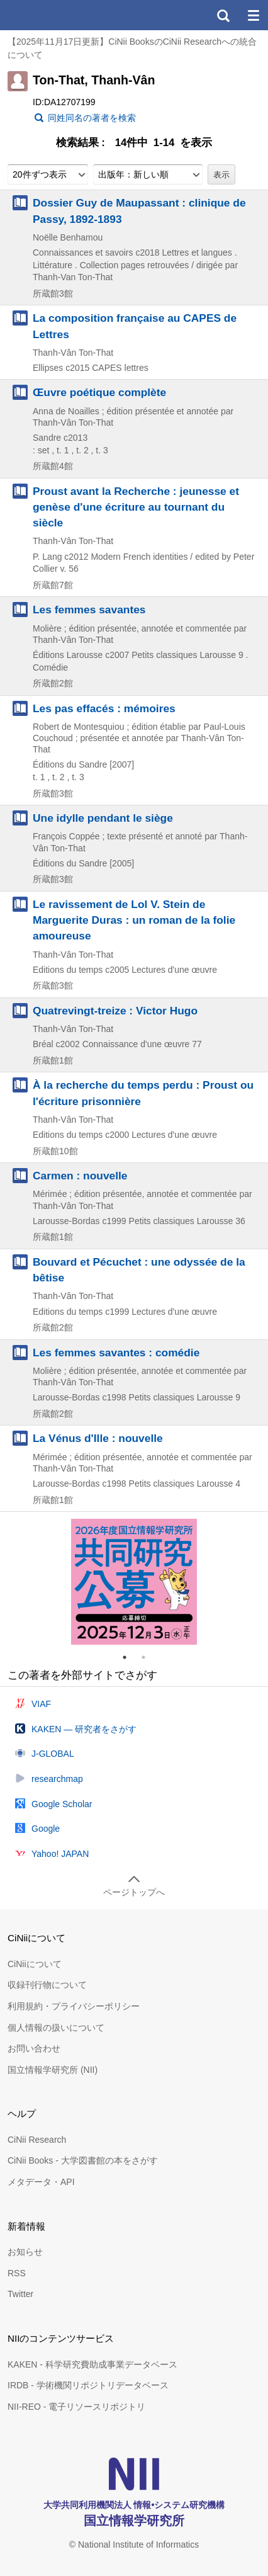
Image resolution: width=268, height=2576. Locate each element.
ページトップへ (134, 1892)
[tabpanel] (134, 1581)
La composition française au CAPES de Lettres (135, 326)
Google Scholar (61, 1804)
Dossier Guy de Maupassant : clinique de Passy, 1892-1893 (139, 210)
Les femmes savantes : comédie (116, 1352)
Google (45, 1829)
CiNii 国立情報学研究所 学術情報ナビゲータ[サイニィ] (55, 15)
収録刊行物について (47, 1985)
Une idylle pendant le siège (103, 818)
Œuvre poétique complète (99, 392)
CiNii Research (37, 2140)
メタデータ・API (41, 2182)
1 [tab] (129, 1657)
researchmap (57, 1779)
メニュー (253, 15)
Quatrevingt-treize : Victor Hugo (115, 1010)
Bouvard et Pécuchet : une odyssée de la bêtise (139, 1270)
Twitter (20, 2294)
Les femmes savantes (89, 609)
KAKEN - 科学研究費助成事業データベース (92, 2364)
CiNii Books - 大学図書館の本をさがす (83, 2160)
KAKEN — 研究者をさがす (84, 1729)
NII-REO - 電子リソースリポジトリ (76, 2407)
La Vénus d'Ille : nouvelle (98, 1438)
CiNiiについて (35, 1964)
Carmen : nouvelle (80, 1175)
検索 (223, 15)
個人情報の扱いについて (56, 2028)
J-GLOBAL (52, 1754)
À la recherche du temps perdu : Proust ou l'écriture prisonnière (143, 1093)
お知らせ (25, 2252)
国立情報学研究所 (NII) (53, 2070)
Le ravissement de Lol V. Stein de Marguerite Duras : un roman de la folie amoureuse (134, 920)
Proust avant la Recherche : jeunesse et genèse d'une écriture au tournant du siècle (136, 507)
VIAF (41, 1704)
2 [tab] (148, 1657)
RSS (17, 2273)
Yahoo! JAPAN (60, 1854)
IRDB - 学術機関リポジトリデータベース (88, 2385)
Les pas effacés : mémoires (104, 708)
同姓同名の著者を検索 (92, 118)
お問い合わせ (34, 2048)
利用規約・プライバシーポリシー (74, 2006)
